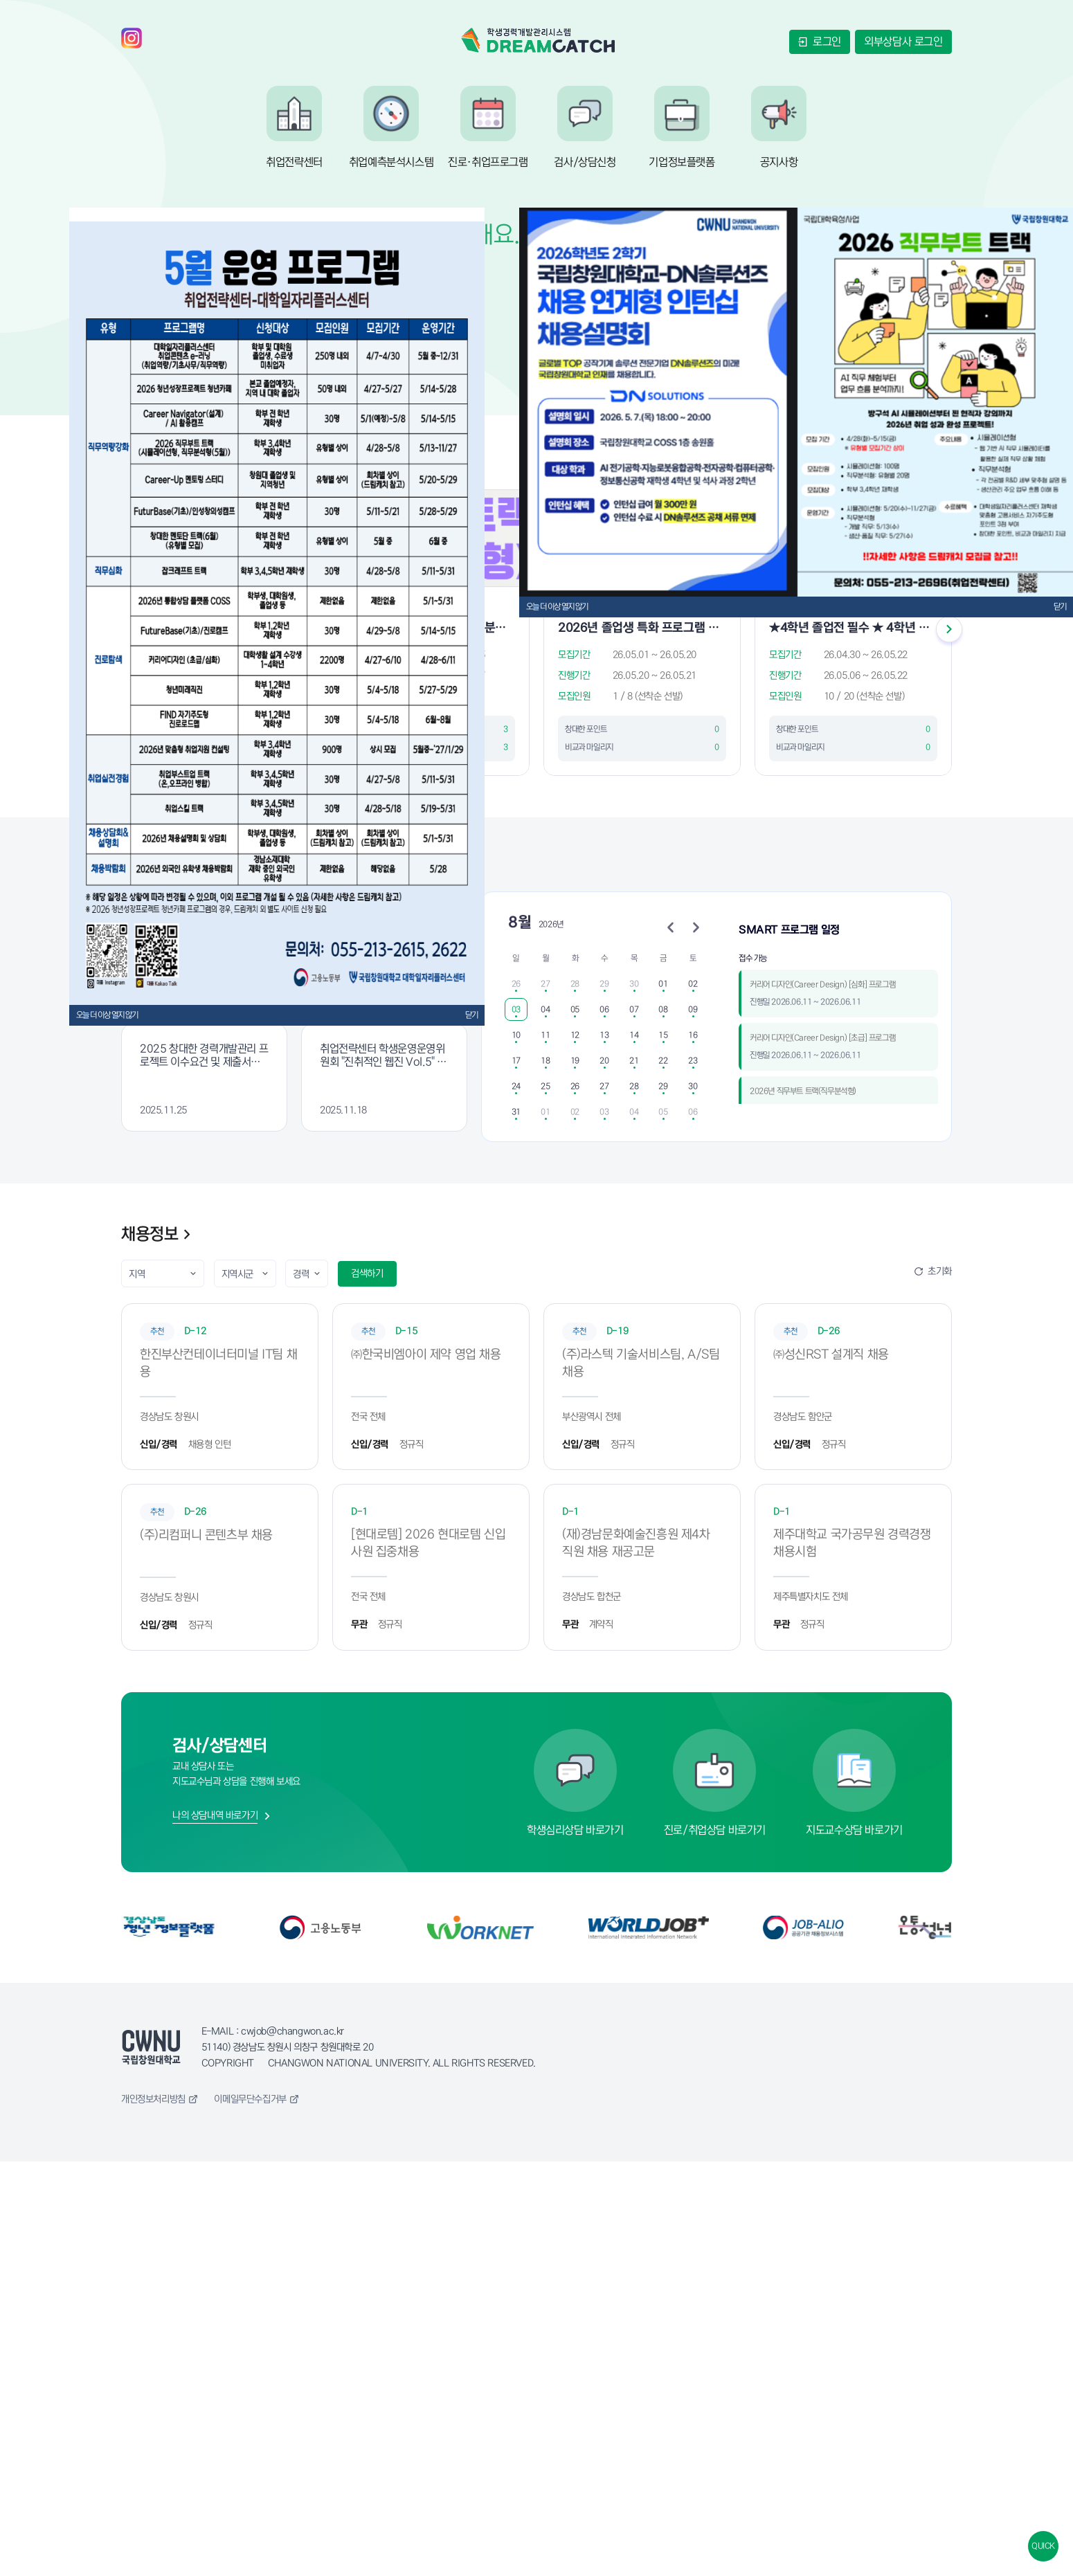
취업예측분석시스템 (391, 162)
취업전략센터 (294, 162)
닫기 (471, 1014)
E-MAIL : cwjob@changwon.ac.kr (272, 2031)
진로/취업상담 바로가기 (715, 1830)
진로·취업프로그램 (488, 162)
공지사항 (778, 162)
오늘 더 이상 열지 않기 (107, 1014)
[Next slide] (949, 632)
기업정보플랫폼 (681, 162)
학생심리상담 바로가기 (575, 1830)
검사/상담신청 (584, 162)
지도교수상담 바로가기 (854, 1830)
